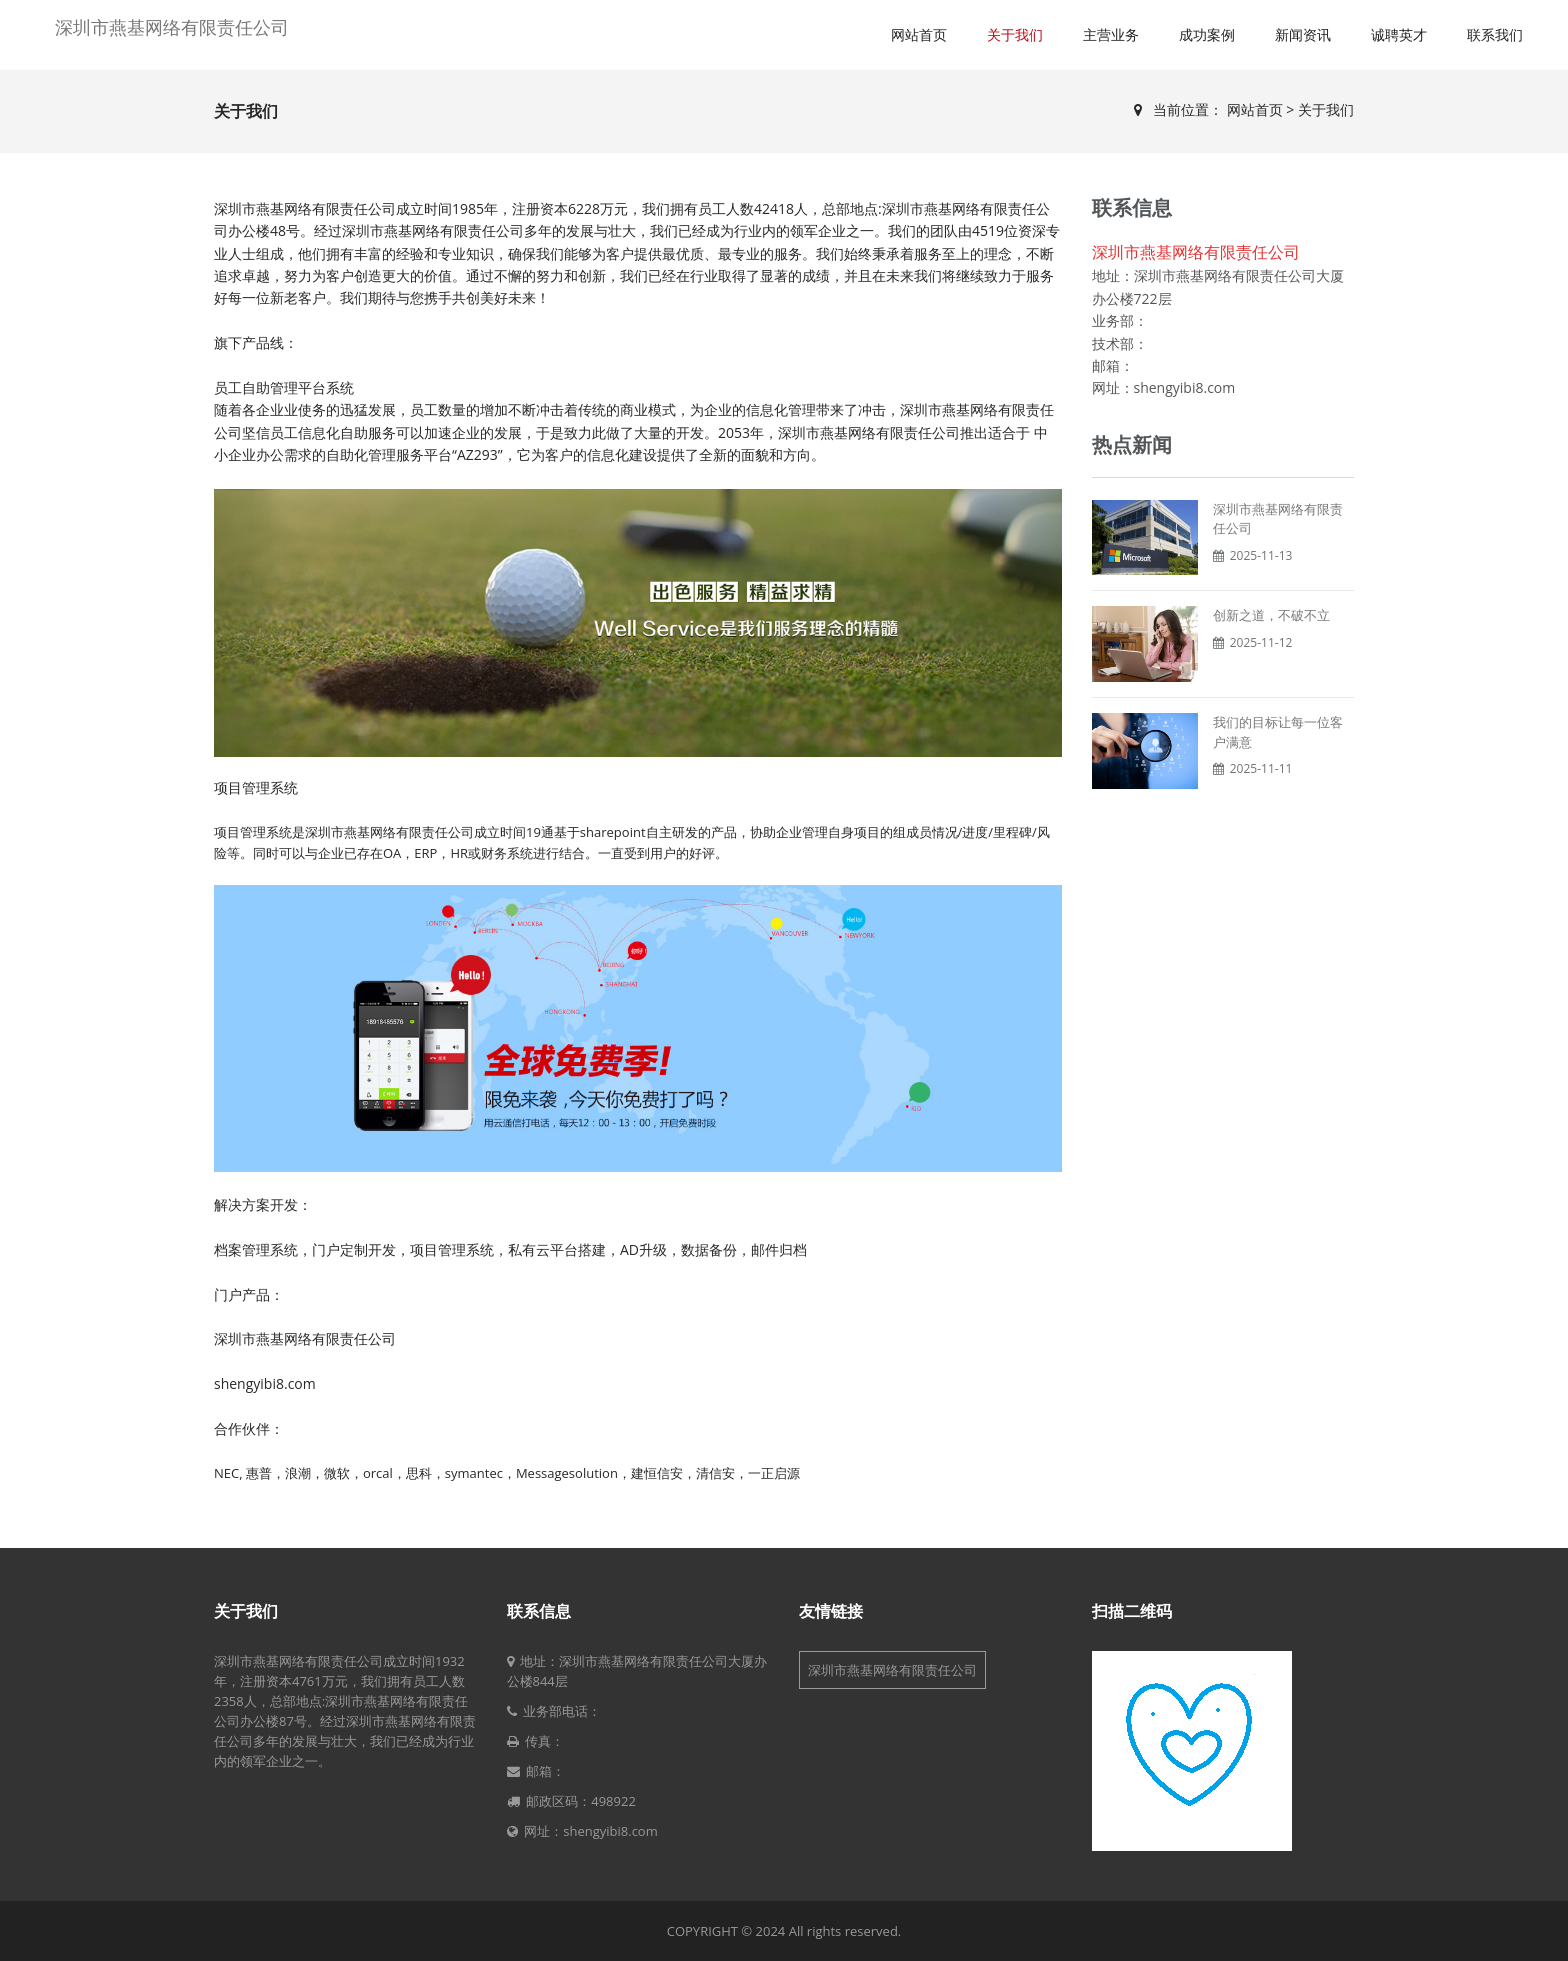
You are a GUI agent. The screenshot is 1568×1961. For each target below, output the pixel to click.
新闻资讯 (1303, 35)
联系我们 (1495, 35)
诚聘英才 (1399, 35)
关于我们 (1015, 35)
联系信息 (539, 1611)
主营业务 (1111, 35)
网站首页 (919, 35)
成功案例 (1207, 35)
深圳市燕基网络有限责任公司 (172, 27)
